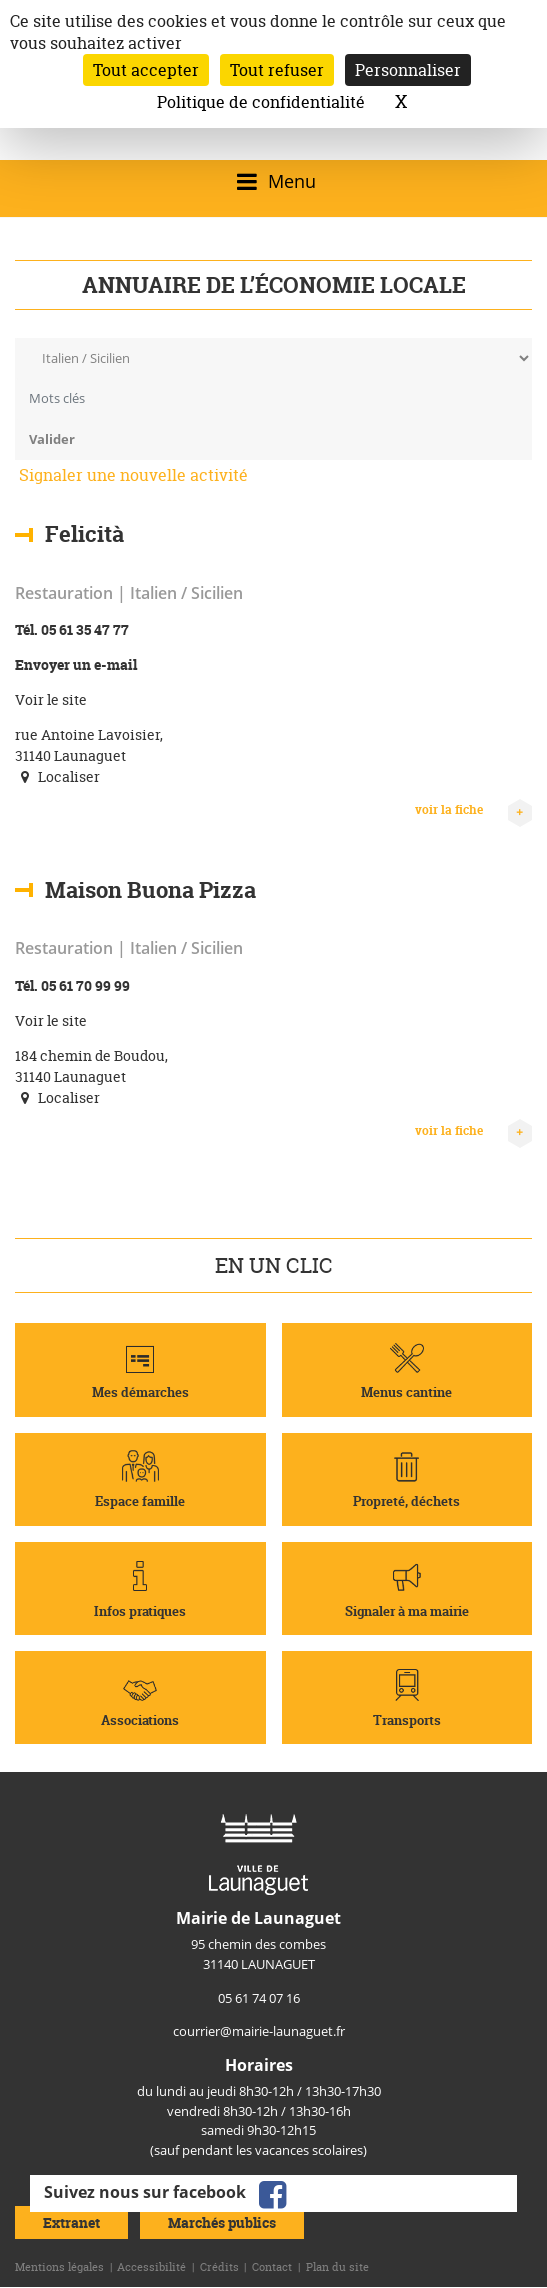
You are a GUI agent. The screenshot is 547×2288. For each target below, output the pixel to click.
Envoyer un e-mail (76, 664)
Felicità (84, 534)
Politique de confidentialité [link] (261, 102)
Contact (272, 2267)
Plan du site (337, 2267)
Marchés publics (222, 2222)
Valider (52, 439)
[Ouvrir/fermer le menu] (273, 181)
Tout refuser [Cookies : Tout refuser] (277, 70)
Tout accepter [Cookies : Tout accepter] (146, 70)
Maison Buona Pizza (150, 889)
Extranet (71, 2222)
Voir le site (51, 699)
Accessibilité (151, 2267)
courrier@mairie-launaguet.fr (259, 2031)
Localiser (57, 776)
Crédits (219, 2267)
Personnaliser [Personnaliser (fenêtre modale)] (408, 70)
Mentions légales (59, 2267)
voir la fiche (473, 810)
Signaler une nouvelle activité (133, 475)
